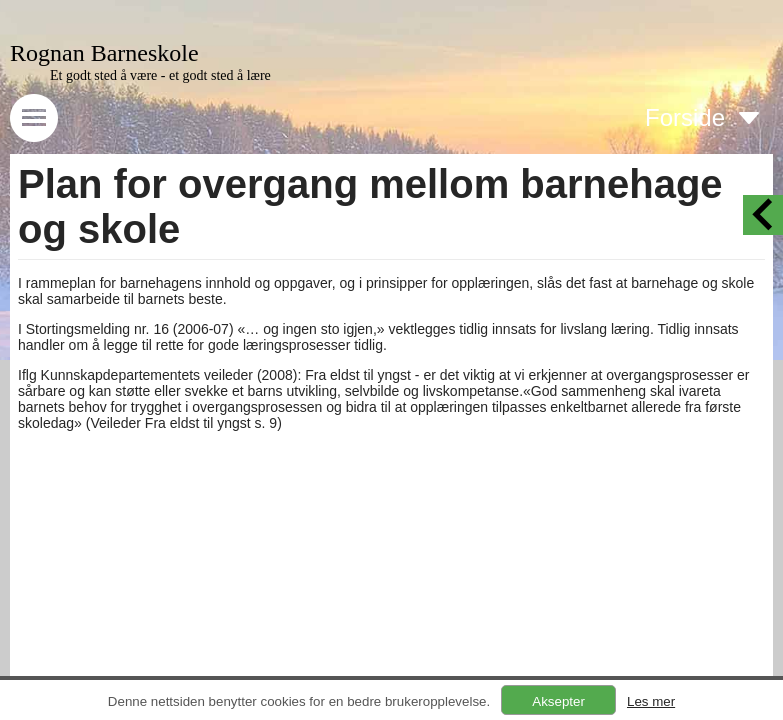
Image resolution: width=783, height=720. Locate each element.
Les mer (651, 701)
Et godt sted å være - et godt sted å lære (160, 75)
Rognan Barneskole (104, 53)
